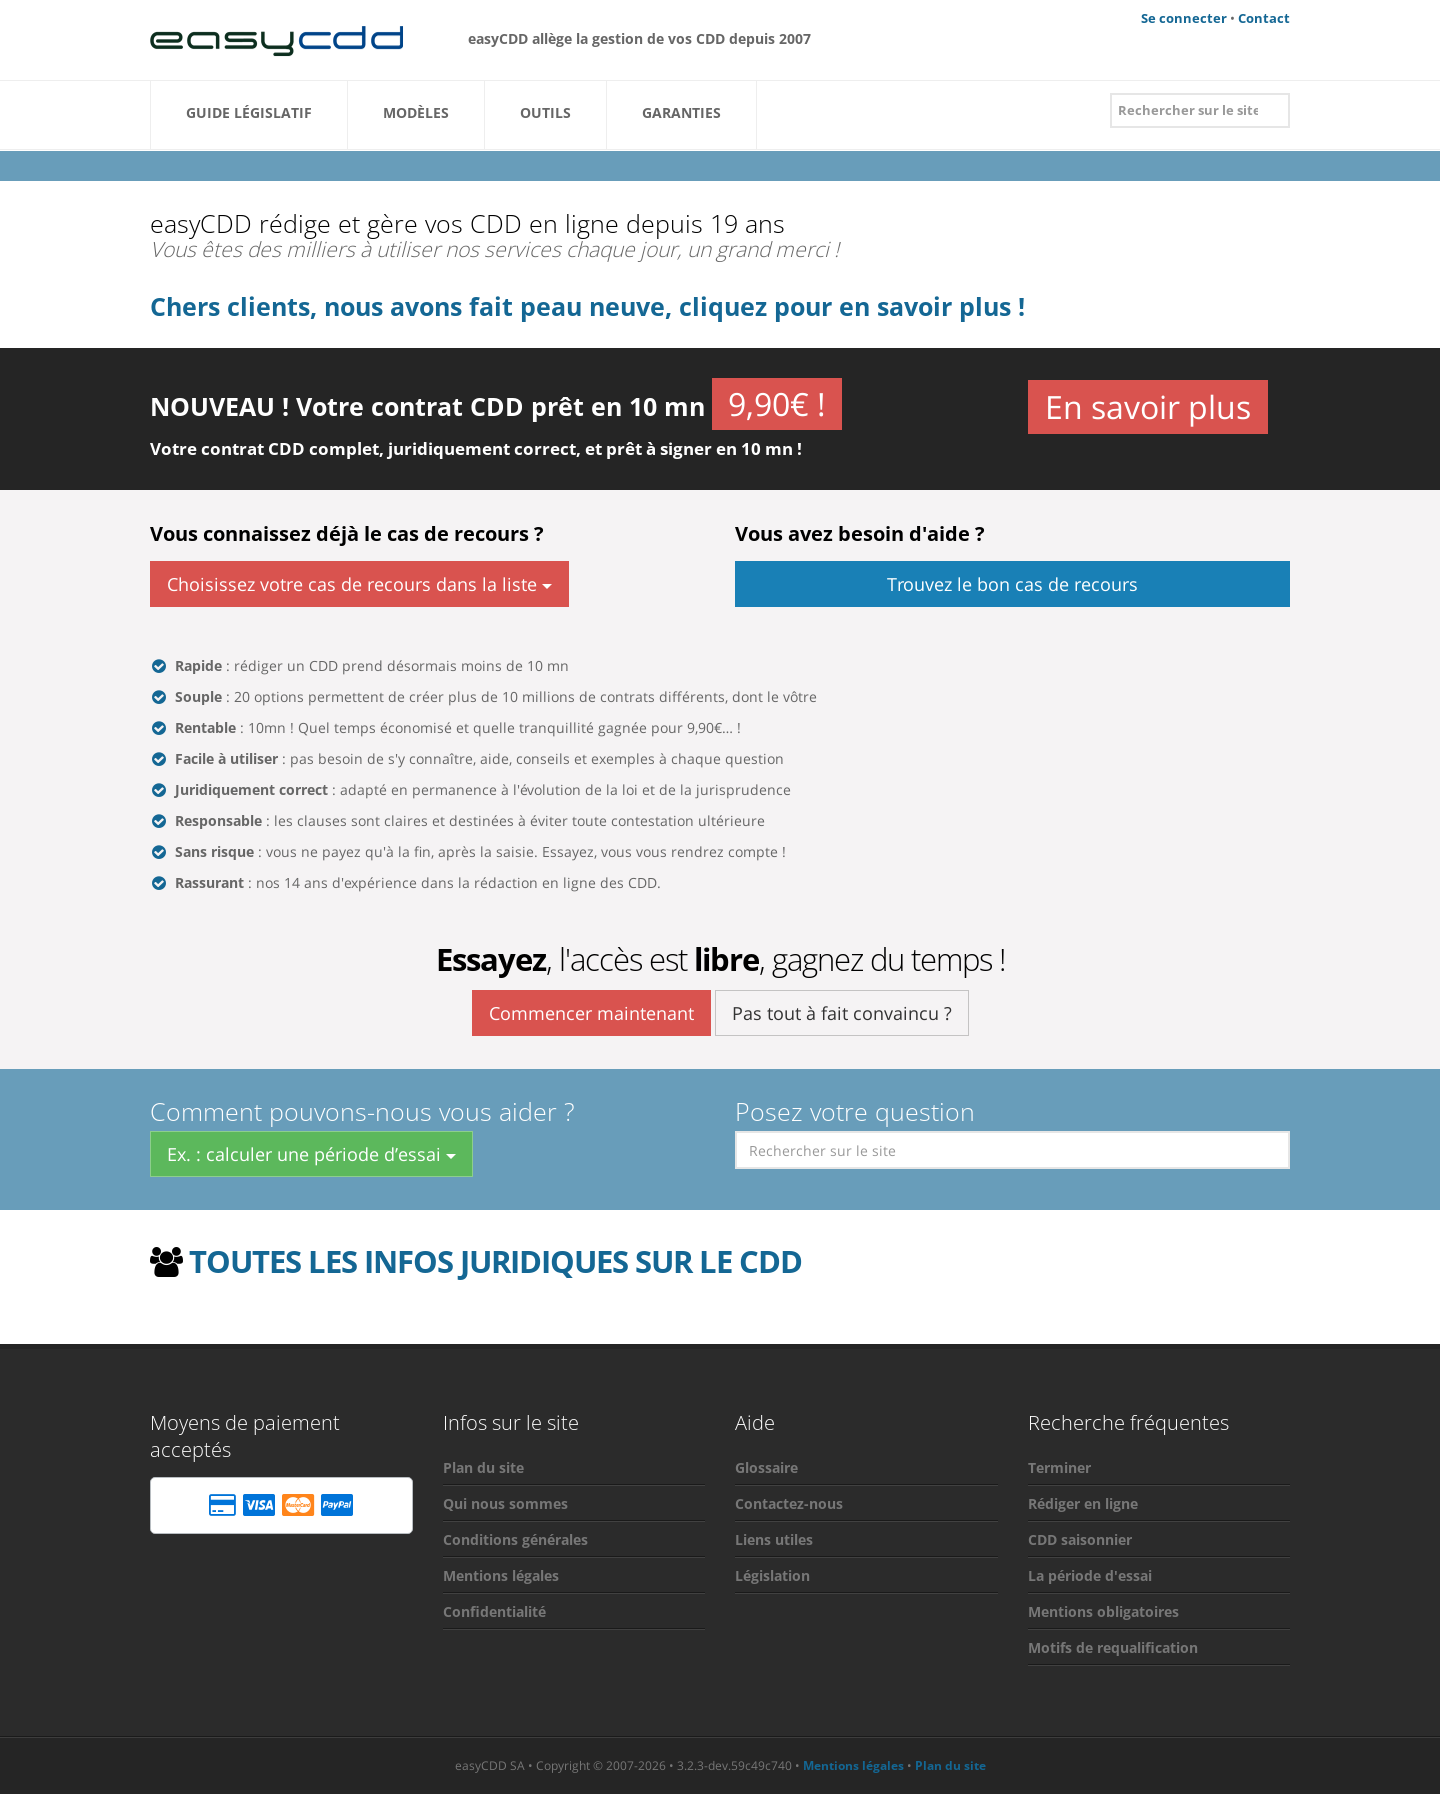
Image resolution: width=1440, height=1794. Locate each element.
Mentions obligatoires (1103, 1611)
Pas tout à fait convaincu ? (842, 1013)
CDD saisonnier (1080, 1539)
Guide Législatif (249, 119)
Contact (1264, 18)
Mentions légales (501, 1575)
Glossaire (766, 1467)
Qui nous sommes (505, 1503)
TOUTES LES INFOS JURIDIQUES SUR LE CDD (495, 1261)
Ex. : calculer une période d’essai (311, 1154)
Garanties (681, 119)
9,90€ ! (777, 403)
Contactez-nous (789, 1503)
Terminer (1059, 1467)
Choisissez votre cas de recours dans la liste (359, 584)
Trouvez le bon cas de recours (1012, 584)
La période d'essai (1090, 1575)
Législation (772, 1575)
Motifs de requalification (1113, 1647)
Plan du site (483, 1467)
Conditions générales (515, 1539)
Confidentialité (494, 1611)
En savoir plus (1148, 404)
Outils (545, 119)
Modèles (416, 119)
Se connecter (1184, 18)
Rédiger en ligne (1083, 1503)
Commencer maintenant (591, 1013)
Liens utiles (774, 1539)
